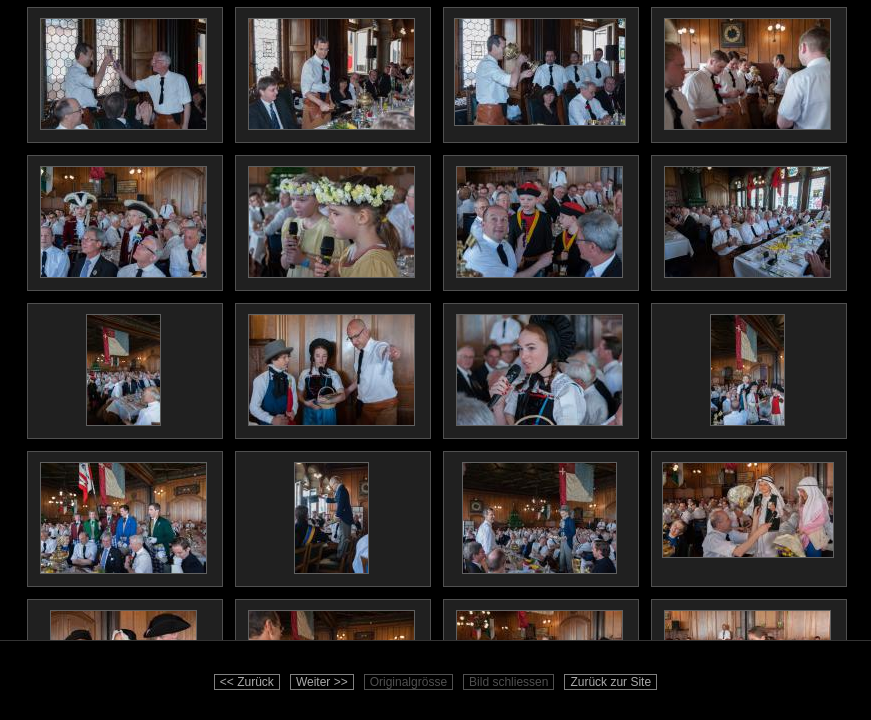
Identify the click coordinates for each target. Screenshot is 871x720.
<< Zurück (247, 682)
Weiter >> (322, 682)
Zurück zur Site (610, 682)
